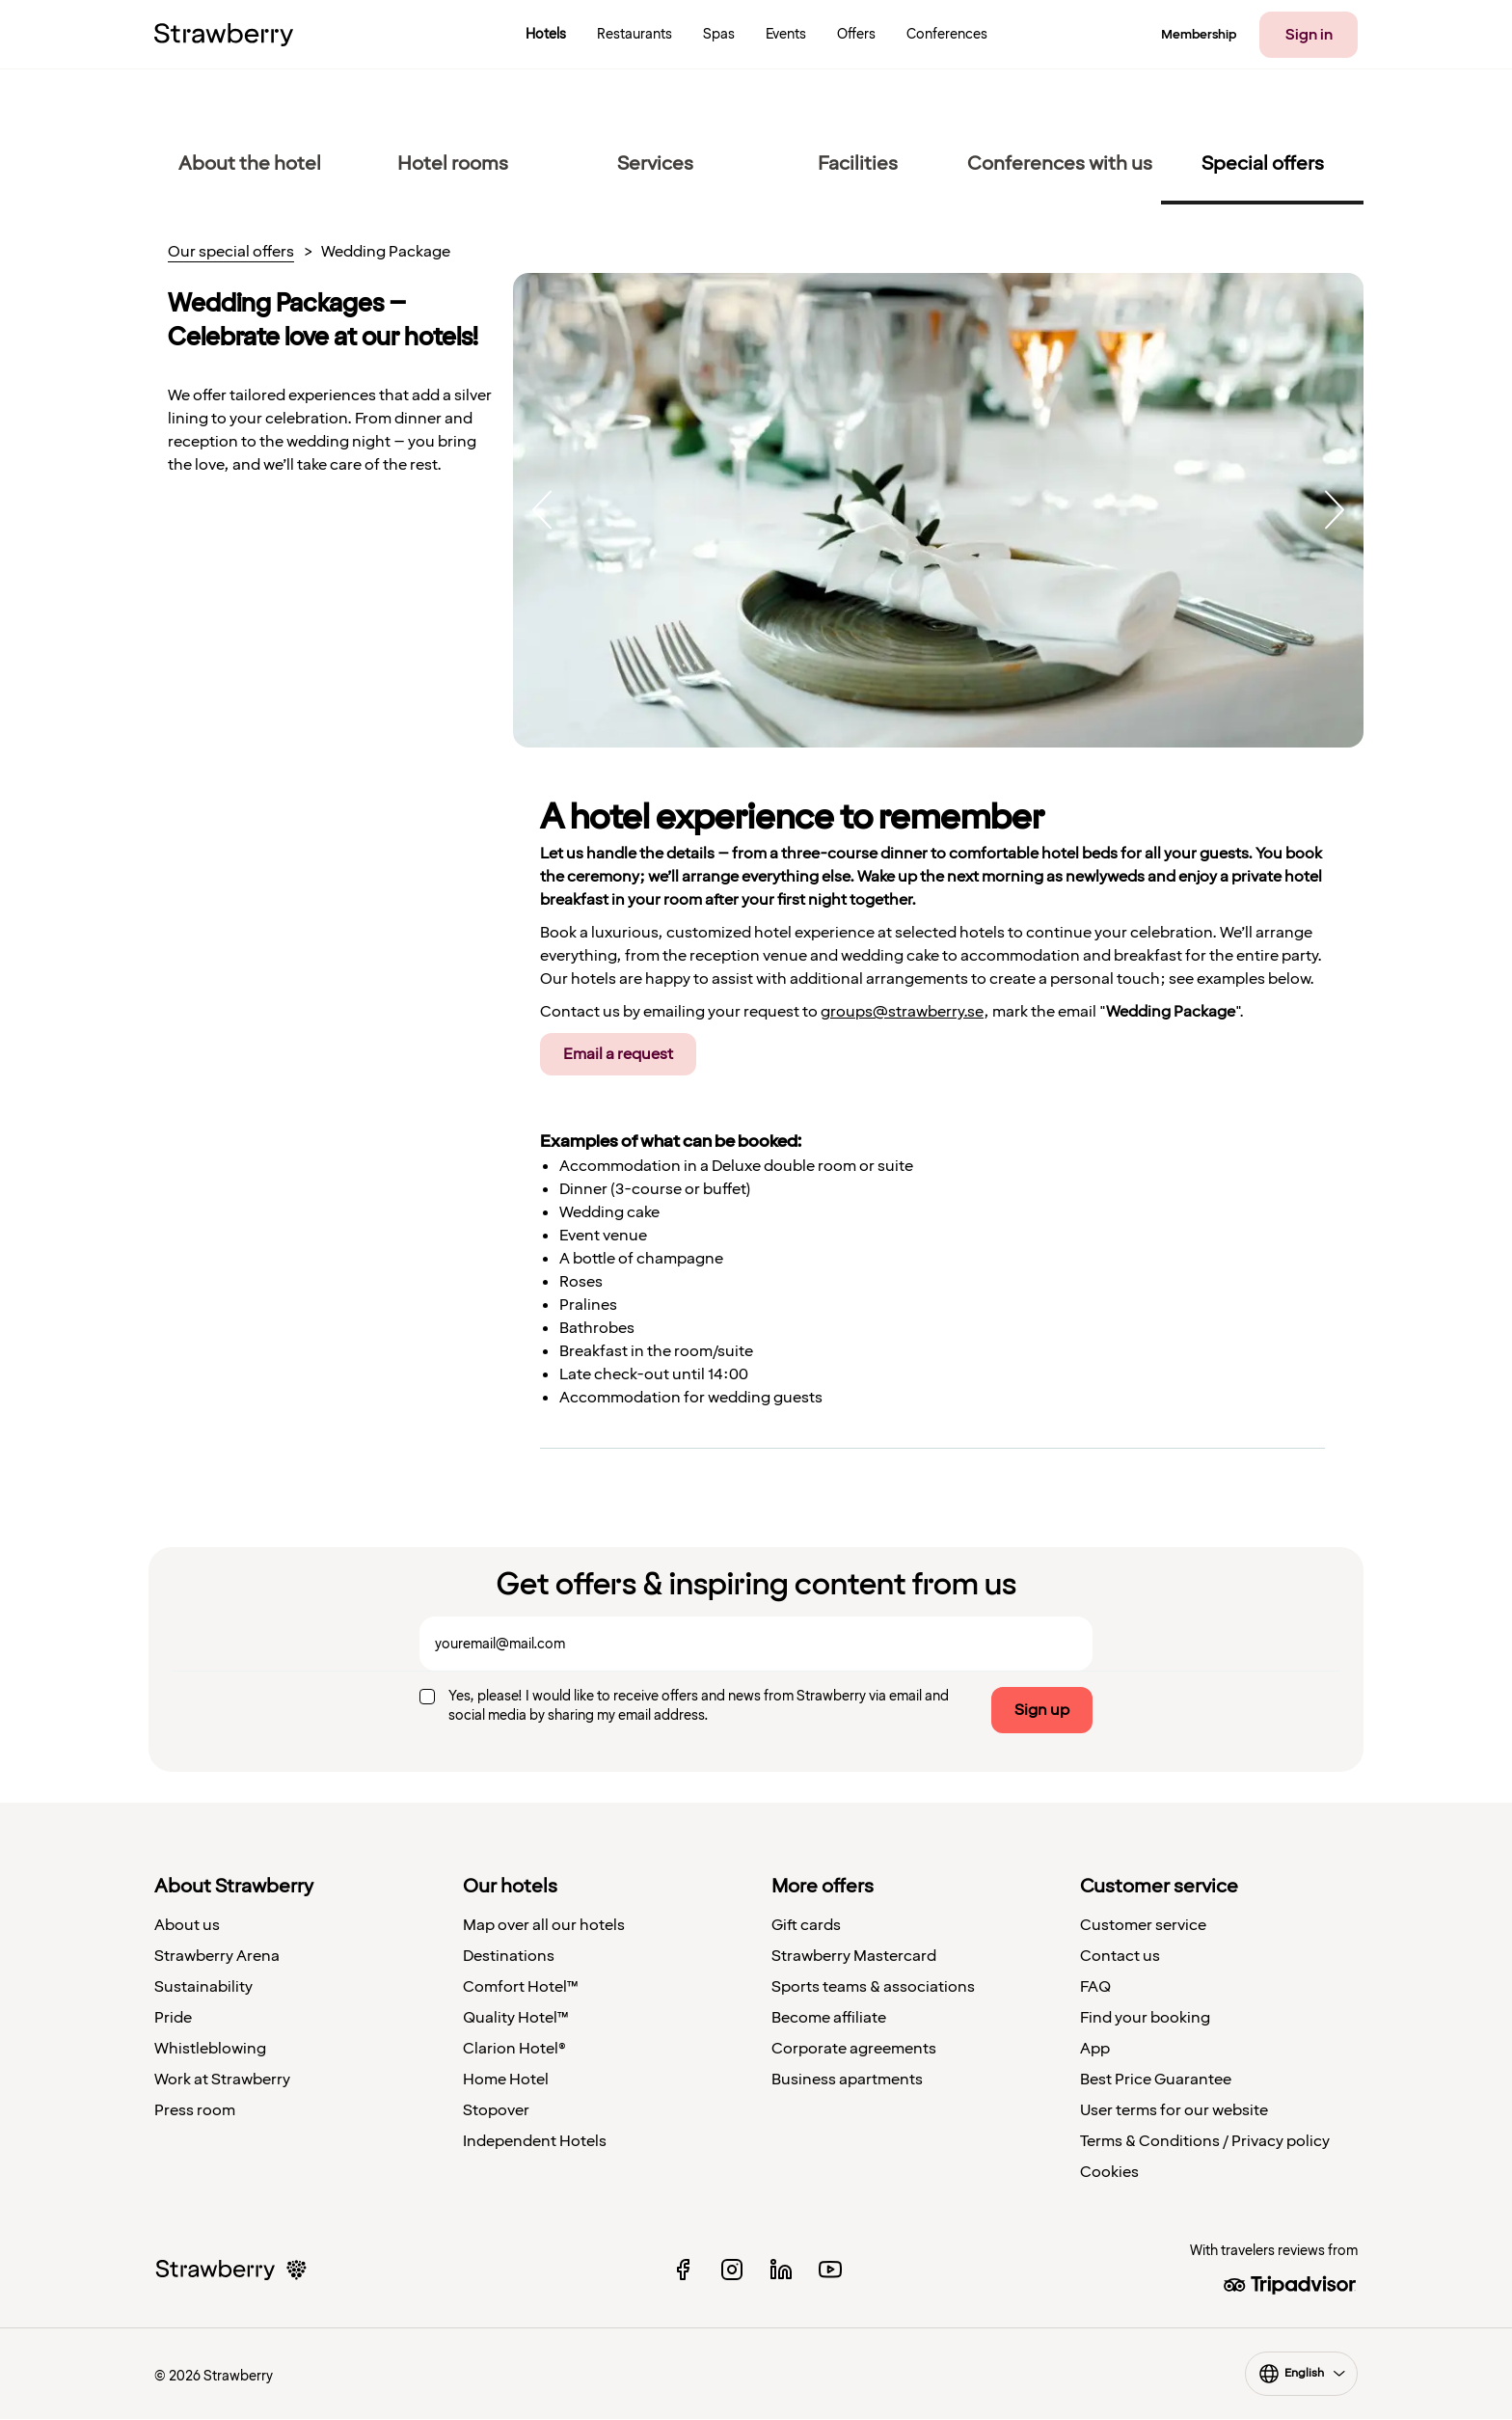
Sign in (1309, 34)
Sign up (1041, 1710)
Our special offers (231, 252)
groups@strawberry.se (902, 1011)
